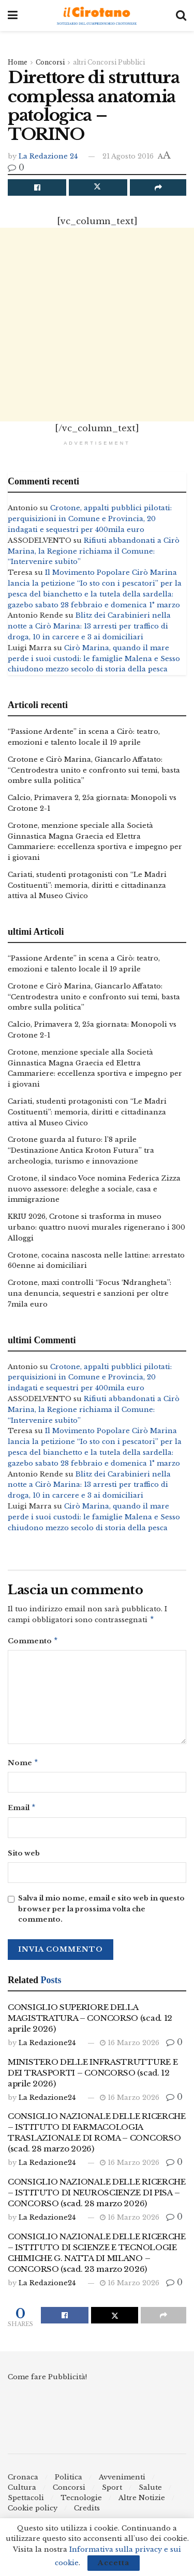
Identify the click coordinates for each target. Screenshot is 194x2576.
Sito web (24, 1857)
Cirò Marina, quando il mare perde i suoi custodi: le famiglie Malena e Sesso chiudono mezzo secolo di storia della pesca (94, 658)
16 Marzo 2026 (129, 2047)
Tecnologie (81, 2502)
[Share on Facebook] (37, 187)
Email (22, 1811)
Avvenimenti (122, 2481)
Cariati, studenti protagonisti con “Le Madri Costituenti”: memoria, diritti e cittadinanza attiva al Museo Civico (87, 885)
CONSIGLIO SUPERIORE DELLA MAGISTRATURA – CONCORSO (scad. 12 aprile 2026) (90, 2022)
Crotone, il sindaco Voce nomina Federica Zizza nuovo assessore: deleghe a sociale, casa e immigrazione (94, 1189)
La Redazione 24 (48, 156)
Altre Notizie (141, 2502)
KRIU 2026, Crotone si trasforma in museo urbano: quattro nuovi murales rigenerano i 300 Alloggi (96, 1227)
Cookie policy (32, 2512)
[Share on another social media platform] (158, 187)
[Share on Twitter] (98, 187)
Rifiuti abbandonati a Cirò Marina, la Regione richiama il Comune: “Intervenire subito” (94, 551)
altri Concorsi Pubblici (109, 62)
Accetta (113, 2562)
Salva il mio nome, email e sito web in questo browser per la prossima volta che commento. (101, 1913)
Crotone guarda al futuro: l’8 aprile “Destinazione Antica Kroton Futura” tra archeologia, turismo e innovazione (81, 1150)
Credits (87, 2512)
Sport (112, 2491)
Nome (23, 1765)
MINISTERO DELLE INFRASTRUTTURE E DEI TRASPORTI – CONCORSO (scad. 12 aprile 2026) (92, 2077)
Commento (33, 1642)
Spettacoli (26, 2502)
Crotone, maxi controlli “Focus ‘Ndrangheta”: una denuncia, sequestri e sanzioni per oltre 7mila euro (89, 1293)
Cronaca (23, 2481)
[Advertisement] (97, 324)
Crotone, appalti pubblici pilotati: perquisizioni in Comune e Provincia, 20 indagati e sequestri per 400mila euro (90, 519)
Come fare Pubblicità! (47, 2381)
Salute (150, 2491)
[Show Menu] (13, 15)
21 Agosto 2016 (128, 156)
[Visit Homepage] (97, 16)
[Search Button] (181, 15)
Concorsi (50, 62)
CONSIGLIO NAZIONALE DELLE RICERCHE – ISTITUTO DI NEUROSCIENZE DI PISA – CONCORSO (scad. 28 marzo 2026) (97, 2196)
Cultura (22, 2491)
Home (17, 62)
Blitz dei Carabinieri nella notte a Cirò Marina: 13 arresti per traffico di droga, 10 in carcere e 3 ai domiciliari (89, 626)
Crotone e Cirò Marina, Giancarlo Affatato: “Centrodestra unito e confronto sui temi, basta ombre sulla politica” (94, 770)
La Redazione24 (47, 2047)
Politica (68, 2481)
